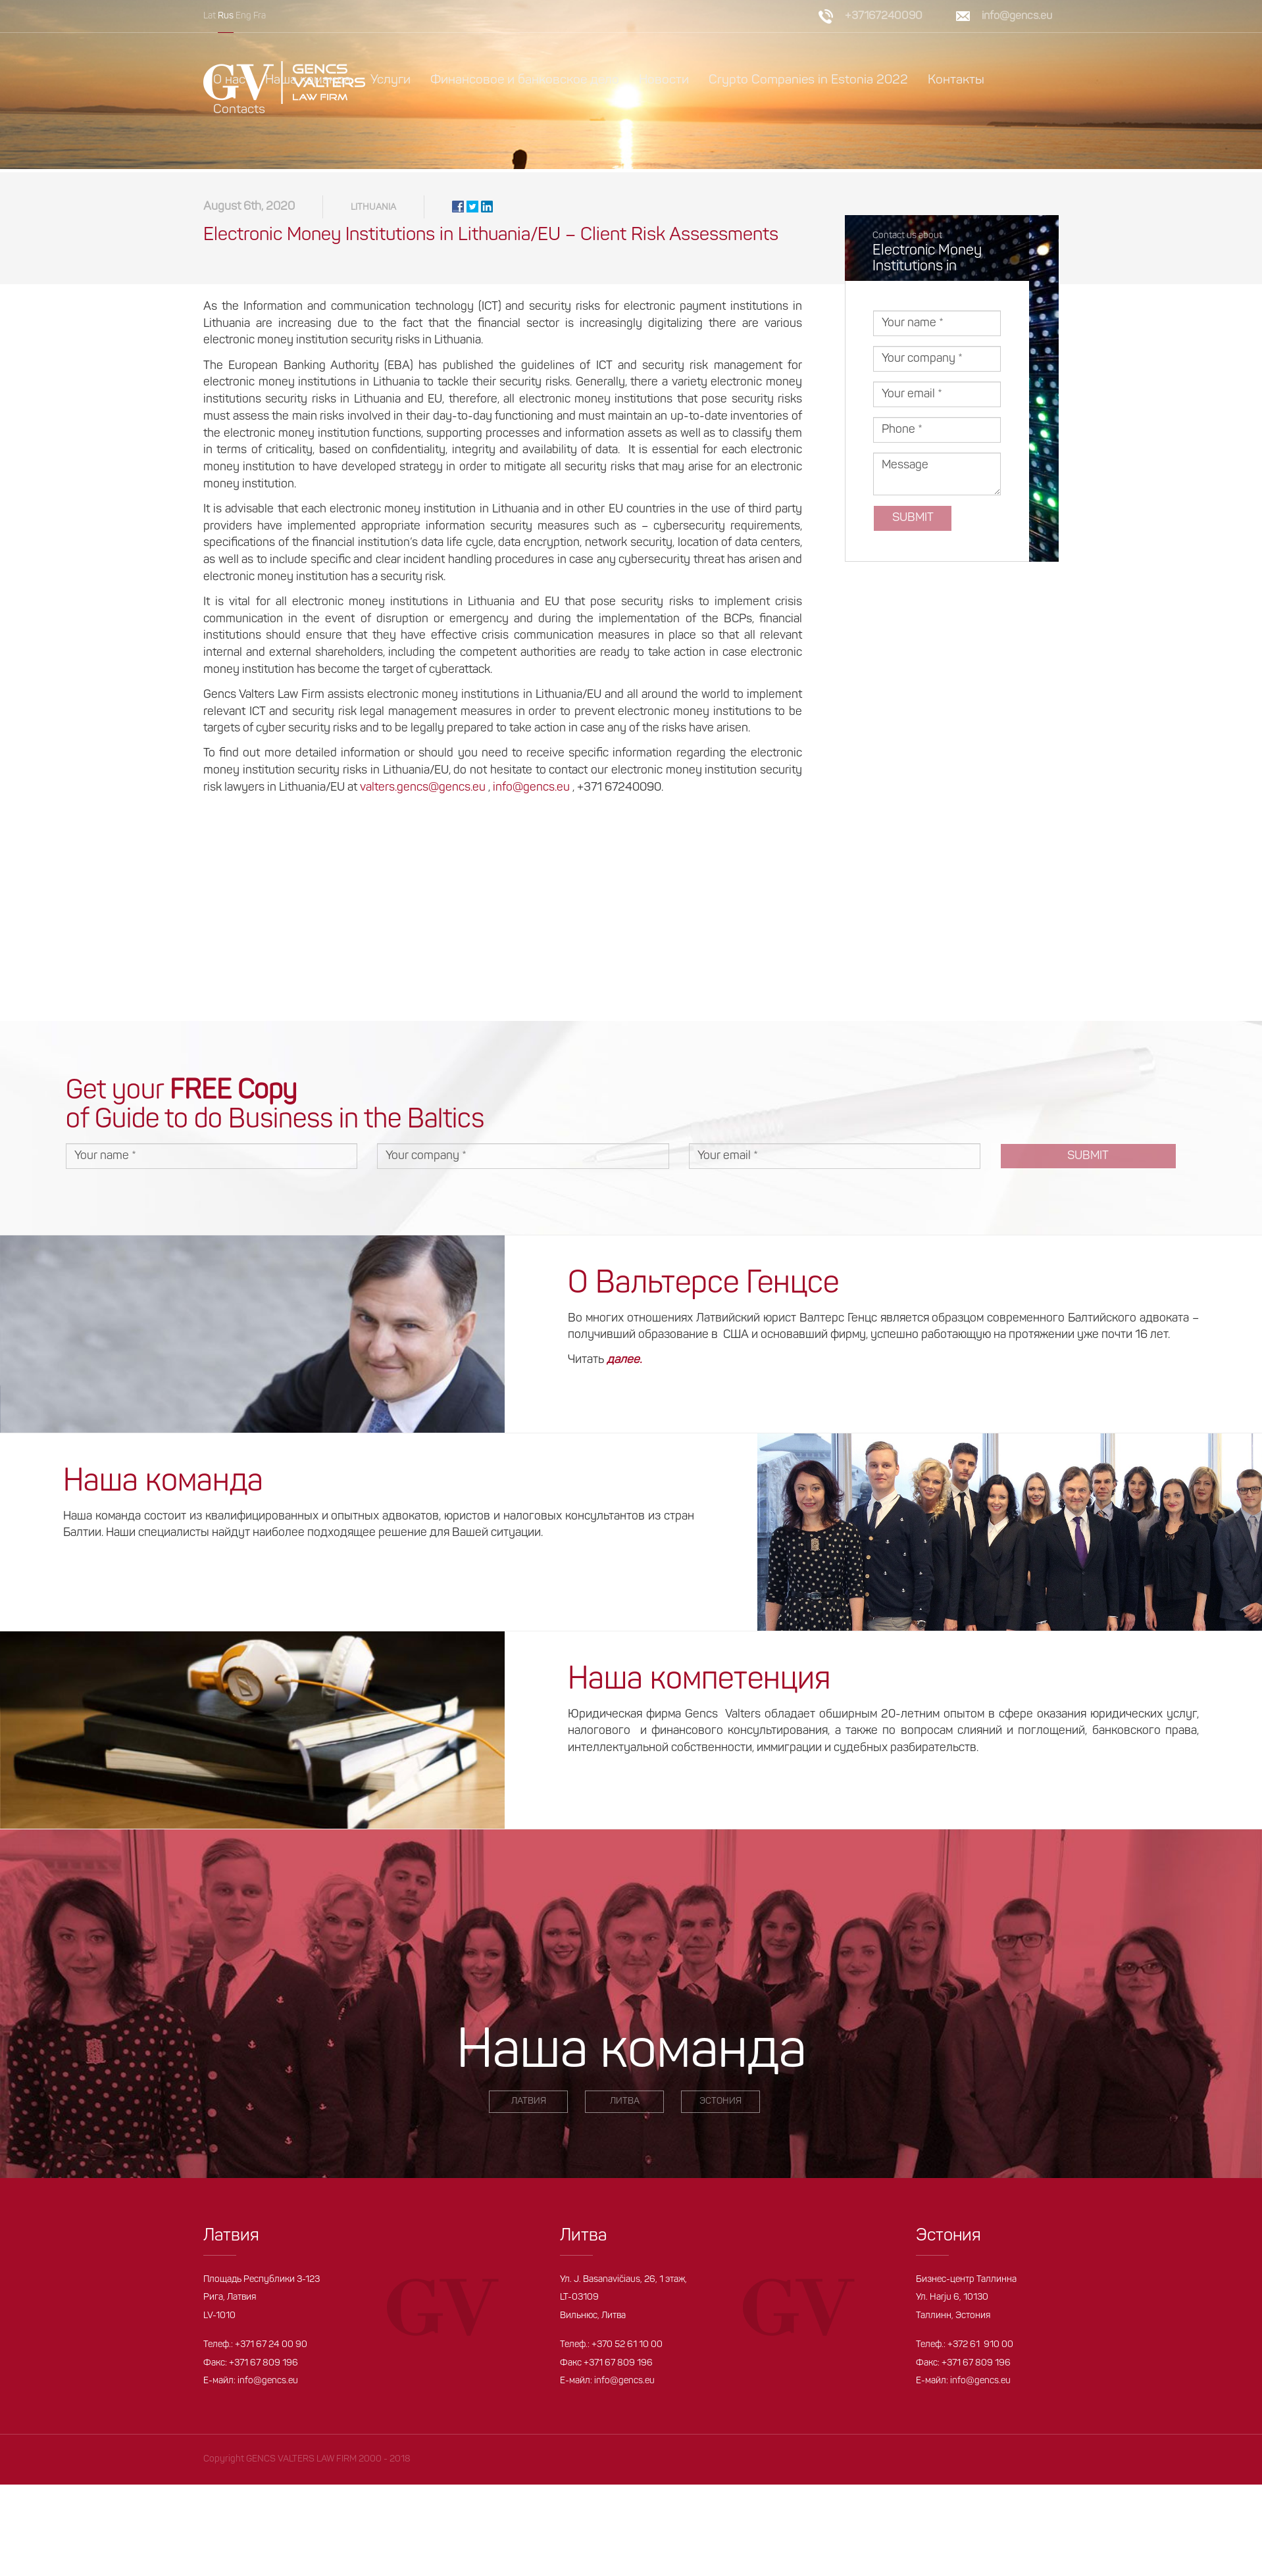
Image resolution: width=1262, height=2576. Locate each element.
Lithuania (373, 211)
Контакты (956, 80)
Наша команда (308, 80)
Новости (664, 80)
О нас (229, 80)
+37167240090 (883, 16)
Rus (226, 16)
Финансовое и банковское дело (524, 80)
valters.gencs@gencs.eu (423, 791)
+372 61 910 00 (980, 2348)
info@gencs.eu (1017, 16)
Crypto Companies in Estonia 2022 (808, 80)
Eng (243, 16)
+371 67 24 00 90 (271, 2348)
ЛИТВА (625, 2105)
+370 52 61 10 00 (627, 2348)
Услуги (390, 80)
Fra (259, 16)
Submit (913, 521)
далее (623, 1364)
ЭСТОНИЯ (720, 2105)
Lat (209, 16)
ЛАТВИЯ (528, 2105)
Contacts (239, 109)
